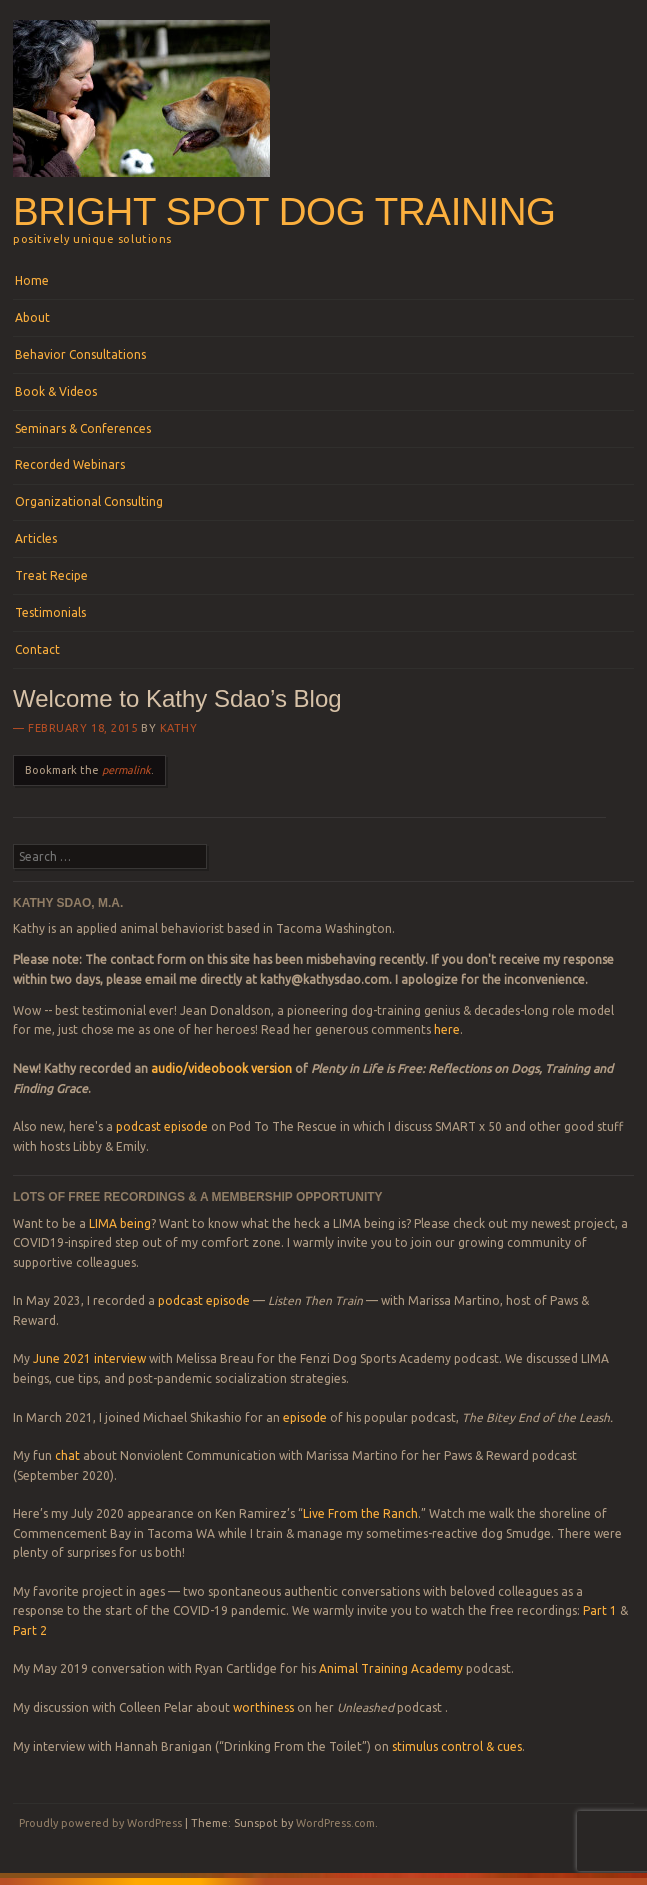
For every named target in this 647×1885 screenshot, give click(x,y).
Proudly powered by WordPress (100, 1823)
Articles (36, 538)
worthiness (263, 1707)
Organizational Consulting (89, 501)
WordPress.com (335, 1823)
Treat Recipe (51, 575)
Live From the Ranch (360, 1513)
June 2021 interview (89, 1358)
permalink (126, 770)
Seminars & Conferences (83, 428)
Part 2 (30, 1630)
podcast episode (162, 1126)
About (32, 317)
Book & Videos (56, 391)
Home (32, 280)
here (447, 1029)
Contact (37, 649)
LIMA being (120, 1223)
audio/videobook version (223, 1068)
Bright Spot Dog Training (284, 211)
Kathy (179, 728)
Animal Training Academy (391, 1668)
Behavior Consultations (80, 354)
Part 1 (600, 1610)
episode (305, 1417)
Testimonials (50, 612)
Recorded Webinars (70, 464)
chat (67, 1455)
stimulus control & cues (457, 1746)
